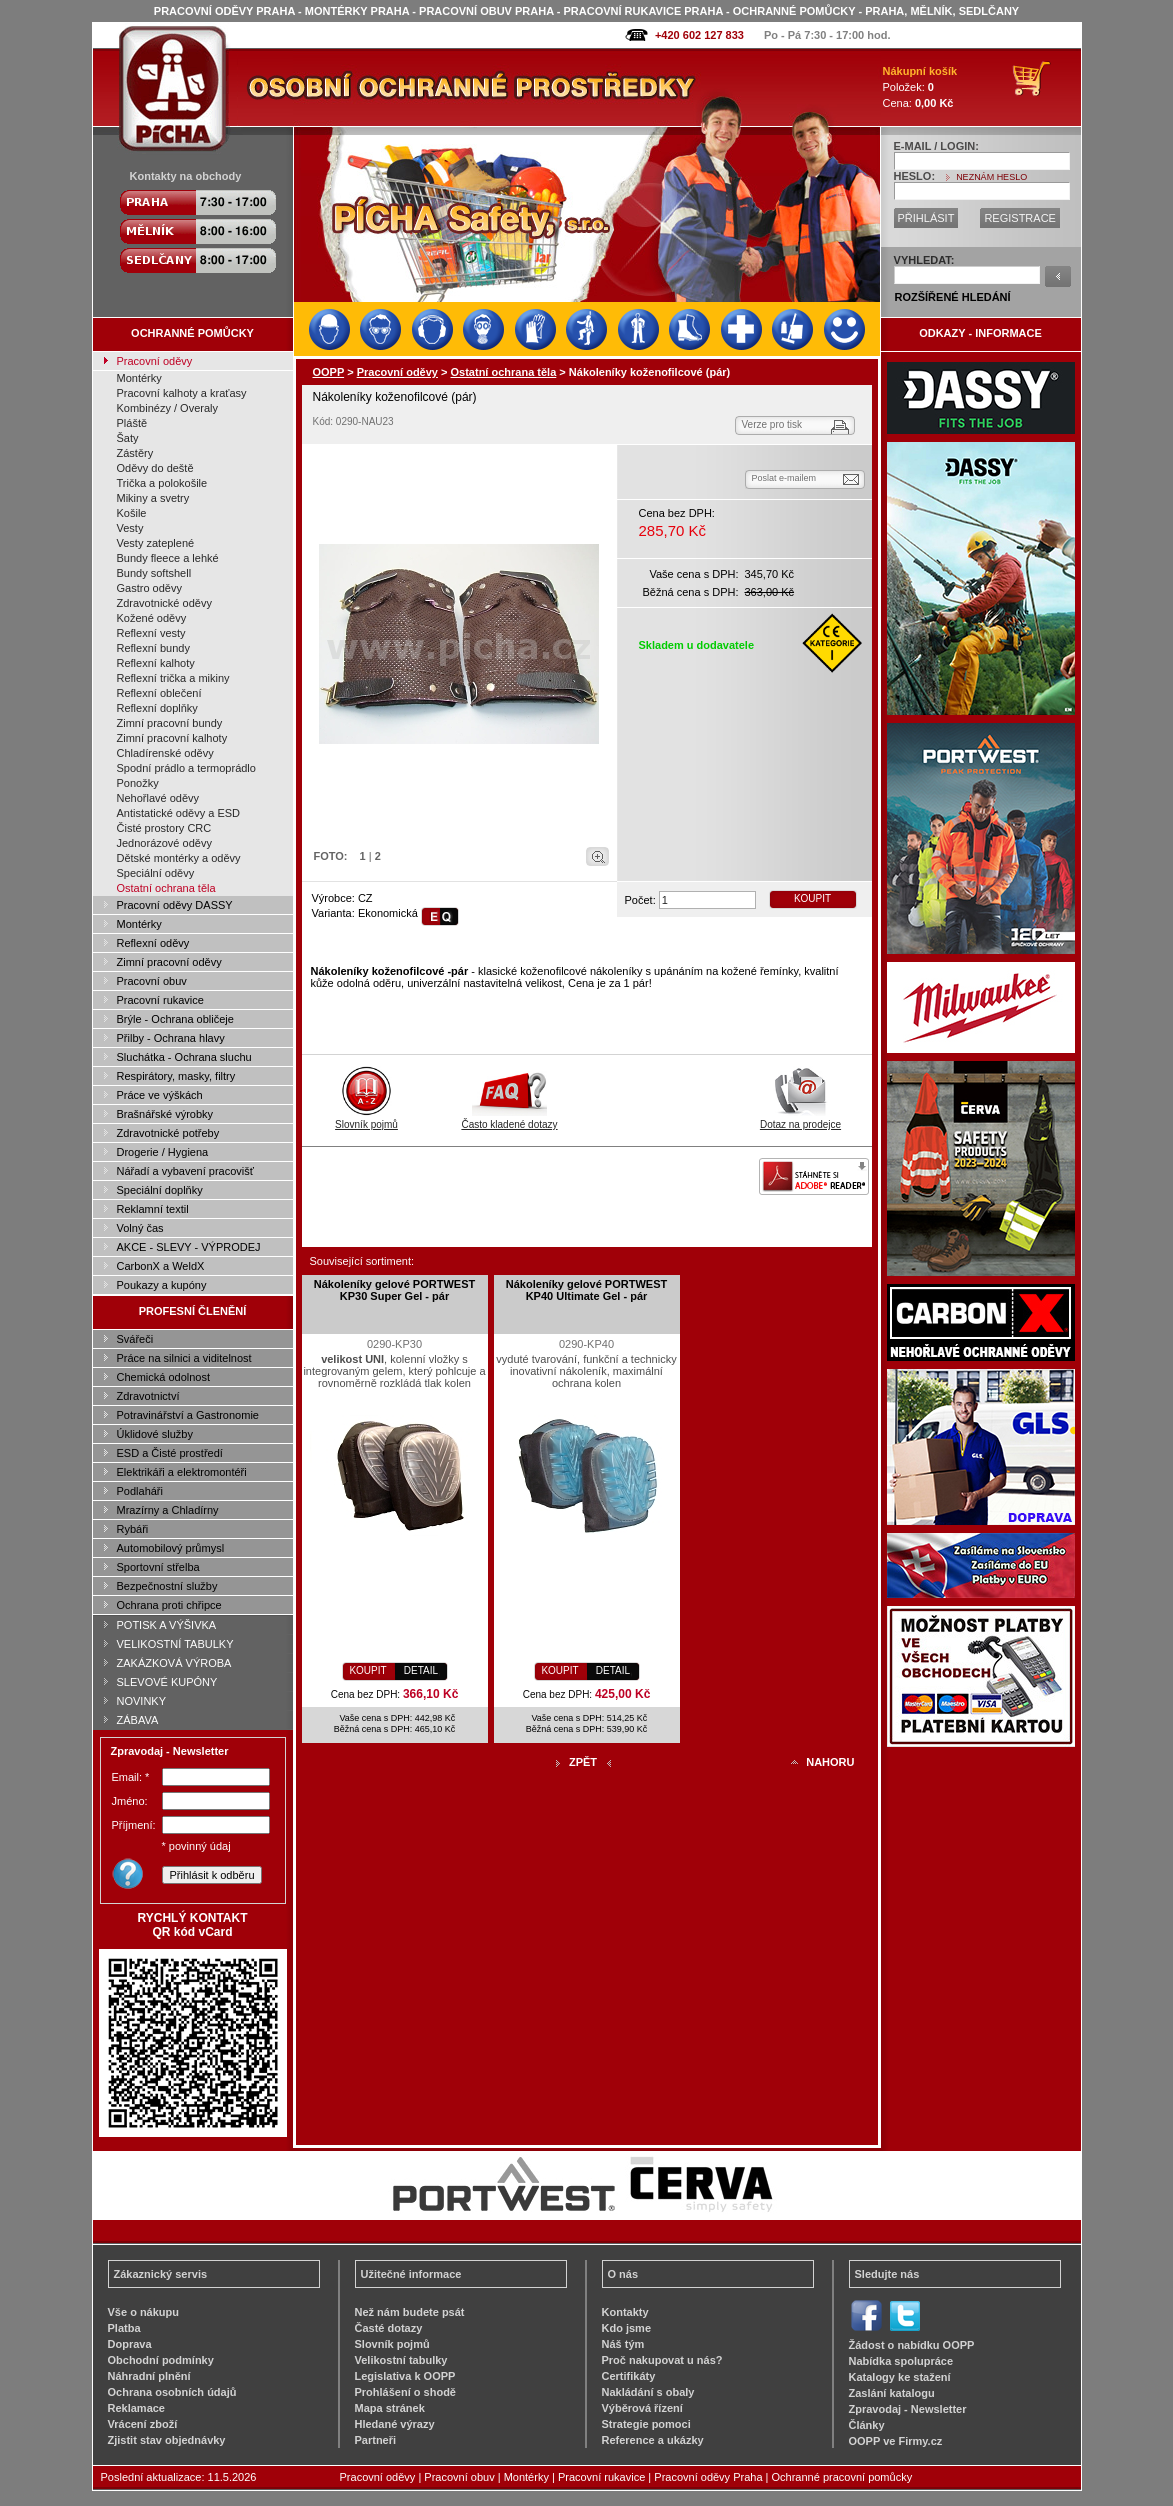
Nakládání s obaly (648, 2392)
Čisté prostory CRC (164, 828)
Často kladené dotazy (509, 1119)
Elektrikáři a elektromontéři (182, 1472)
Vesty (130, 528)
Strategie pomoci (646, 2424)
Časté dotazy (389, 2328)
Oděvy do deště (155, 468)
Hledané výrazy (395, 2424)
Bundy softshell (154, 573)
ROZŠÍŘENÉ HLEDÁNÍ (953, 297)
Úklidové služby (155, 1434)
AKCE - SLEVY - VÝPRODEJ (189, 1247)
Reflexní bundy (153, 648)
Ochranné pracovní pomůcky (842, 2477)
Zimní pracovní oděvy (169, 962)
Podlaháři (140, 1491)
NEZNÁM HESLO (991, 177)
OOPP (329, 372)
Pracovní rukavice (160, 1000)
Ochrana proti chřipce (169, 1605)
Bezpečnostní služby (167, 1586)
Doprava (130, 2344)
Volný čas (140, 1228)
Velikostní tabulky (401, 2360)
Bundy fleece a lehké (168, 558)
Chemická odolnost (164, 1377)
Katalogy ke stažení (900, 2377)
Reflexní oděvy (153, 943)
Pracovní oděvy (155, 361)
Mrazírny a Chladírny (168, 1510)
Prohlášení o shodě (405, 2392)
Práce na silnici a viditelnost (184, 1358)
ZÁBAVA (138, 1720)
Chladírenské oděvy (165, 753)
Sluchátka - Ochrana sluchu (184, 1057)
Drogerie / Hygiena (163, 1152)
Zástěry (135, 453)
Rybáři (133, 1529)
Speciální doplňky (160, 1190)
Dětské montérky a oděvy (179, 858)
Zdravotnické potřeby (168, 1133)
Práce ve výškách (160, 1095)
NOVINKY (142, 1701)
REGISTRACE (1020, 218)
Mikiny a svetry (153, 498)
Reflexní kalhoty (156, 663)
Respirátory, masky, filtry (176, 1076)
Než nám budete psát (410, 2312)
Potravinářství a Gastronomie (188, 1415)
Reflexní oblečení (159, 693)
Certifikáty (629, 2376)
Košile (132, 513)
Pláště (132, 423)
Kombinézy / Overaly (167, 408)
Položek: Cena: (920, 87)
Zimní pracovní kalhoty (172, 738)
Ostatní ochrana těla (166, 888)
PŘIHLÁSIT (926, 218)
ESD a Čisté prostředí (170, 1453)
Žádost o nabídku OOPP (912, 2345)
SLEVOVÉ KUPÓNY (167, 1682)
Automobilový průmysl (171, 1548)
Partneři (376, 2440)
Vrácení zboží (143, 2424)
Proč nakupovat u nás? (662, 2360)
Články (867, 2425)
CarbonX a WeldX (161, 1266)
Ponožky (138, 783)
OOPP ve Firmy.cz (896, 2441)
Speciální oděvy (156, 873)
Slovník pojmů (366, 1119)
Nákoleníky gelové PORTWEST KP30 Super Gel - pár (394, 1290)
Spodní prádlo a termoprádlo (186, 768)
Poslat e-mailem (784, 478)
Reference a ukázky (653, 2440)
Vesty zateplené (156, 543)
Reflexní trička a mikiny (173, 678)
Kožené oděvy (152, 618)
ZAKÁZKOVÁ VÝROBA (174, 1663)
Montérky (139, 378)
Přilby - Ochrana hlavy (171, 1038)
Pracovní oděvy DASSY (175, 905)
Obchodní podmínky (161, 2360)
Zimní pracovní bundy (170, 723)
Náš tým (623, 2344)
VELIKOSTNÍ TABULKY (175, 1644)
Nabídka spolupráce (901, 2361)
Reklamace (137, 2408)
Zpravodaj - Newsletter (908, 2409)
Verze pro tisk (772, 424)
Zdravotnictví (148, 1396)
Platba (124, 2328)
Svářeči (135, 1339)
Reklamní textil (153, 1209)
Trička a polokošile (162, 483)
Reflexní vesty (151, 633)
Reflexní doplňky (157, 708)
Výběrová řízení (642, 2408)
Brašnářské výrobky (165, 1114)
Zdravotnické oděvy (164, 603)
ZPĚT (583, 1762)
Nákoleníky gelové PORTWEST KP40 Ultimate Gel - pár (586, 1290)
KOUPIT (812, 898)
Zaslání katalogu (892, 2393)
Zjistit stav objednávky (167, 2440)
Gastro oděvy (149, 588)
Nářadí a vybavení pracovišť (185, 1171)
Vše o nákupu (144, 2312)
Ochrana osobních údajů (172, 2392)
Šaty (128, 438)
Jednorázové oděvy (164, 843)
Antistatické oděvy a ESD (179, 813)
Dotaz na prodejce (800, 1119)
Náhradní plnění (149, 2376)
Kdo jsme (627, 2328)
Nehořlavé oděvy (158, 798)
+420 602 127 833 (699, 35)
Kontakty (625, 2312)
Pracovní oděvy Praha (708, 2477)
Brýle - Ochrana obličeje (175, 1019)
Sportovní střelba (158, 1567)
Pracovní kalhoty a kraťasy (182, 393)
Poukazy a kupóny (162, 1285)
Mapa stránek (390, 2408)
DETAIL (421, 1670)
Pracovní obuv (152, 981)
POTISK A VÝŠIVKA (167, 1625)
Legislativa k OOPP (405, 2376)
